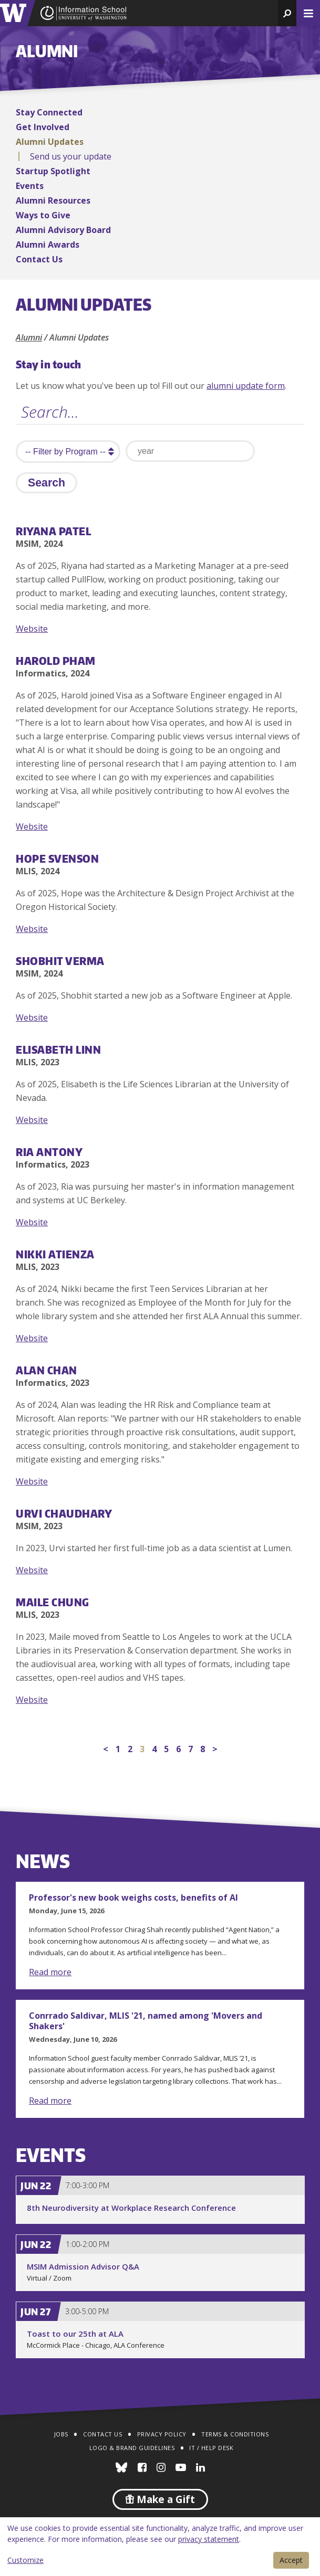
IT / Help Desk (211, 2448)
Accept (291, 2560)
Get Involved (42, 127)
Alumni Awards (47, 244)
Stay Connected (49, 112)
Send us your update (70, 156)
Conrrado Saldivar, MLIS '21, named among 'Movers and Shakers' (145, 2021)
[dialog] (160, 2546)
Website (32, 628)
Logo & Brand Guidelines (132, 2448)
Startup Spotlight (53, 171)
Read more (50, 1972)
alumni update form (246, 385)
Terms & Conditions (235, 2434)
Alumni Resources (53, 200)
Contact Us (39, 259)
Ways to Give (43, 215)
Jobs (61, 2434)
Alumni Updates (50, 141)
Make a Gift (160, 2499)
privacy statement (208, 2539)
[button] (287, 13)
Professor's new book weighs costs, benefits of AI (133, 1897)
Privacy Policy (162, 2434)
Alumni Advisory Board (63, 230)
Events (30, 186)
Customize (25, 2560)
